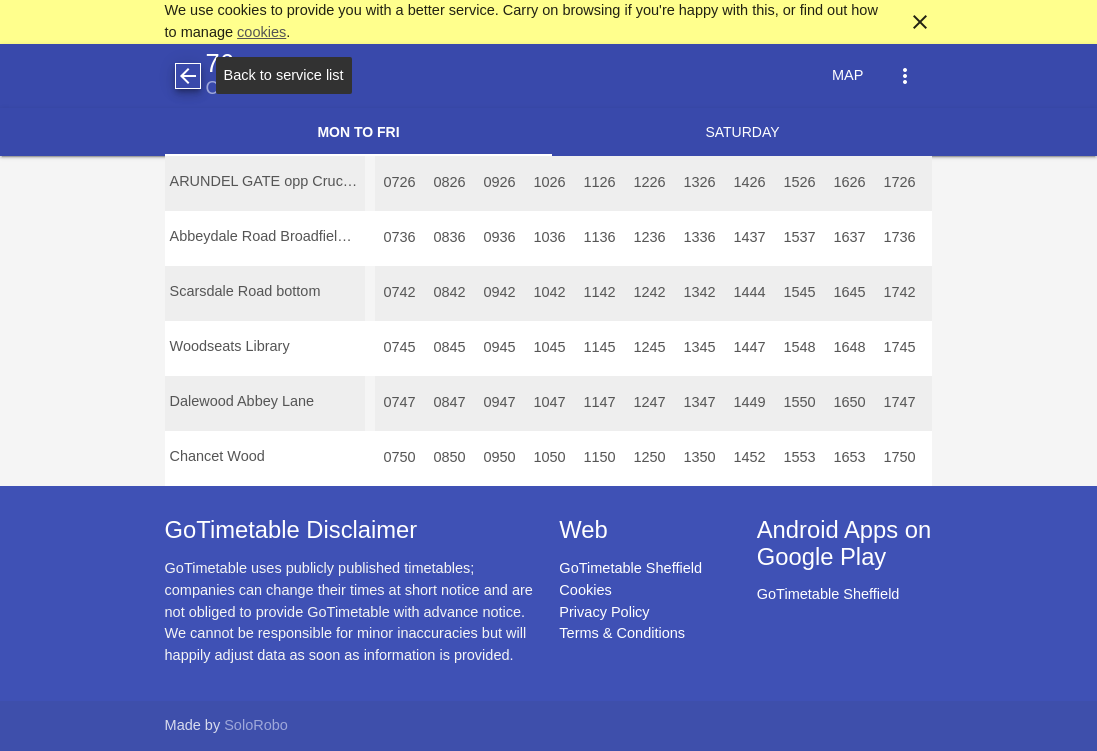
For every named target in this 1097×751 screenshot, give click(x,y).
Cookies (585, 590)
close (920, 22)
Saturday (742, 132)
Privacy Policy (604, 612)
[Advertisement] (549, 694)
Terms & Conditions (622, 633)
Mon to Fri (358, 132)
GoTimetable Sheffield (630, 568)
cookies (261, 32)
